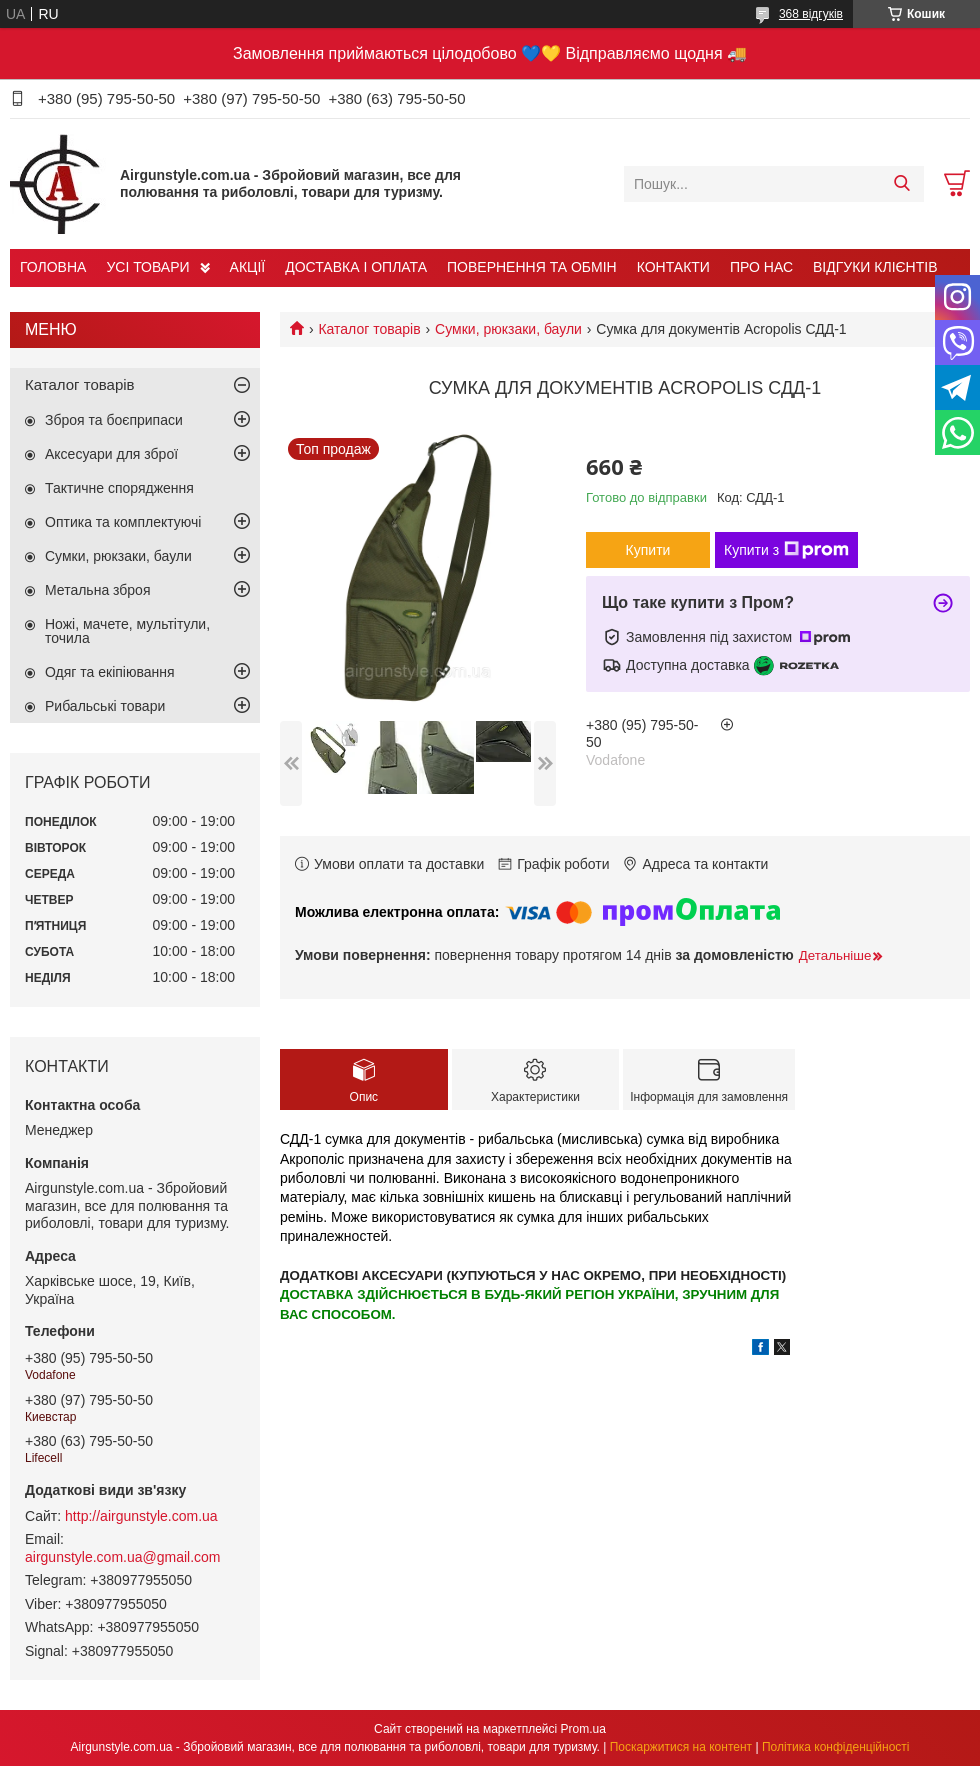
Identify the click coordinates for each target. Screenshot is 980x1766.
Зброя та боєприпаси (114, 420)
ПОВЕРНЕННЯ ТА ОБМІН (532, 267)
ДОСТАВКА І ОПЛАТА (356, 267)
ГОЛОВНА (53, 267)
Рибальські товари (105, 706)
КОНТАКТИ (673, 267)
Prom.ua (583, 1729)
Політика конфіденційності (836, 1747)
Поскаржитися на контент (681, 1747)
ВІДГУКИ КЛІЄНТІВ (875, 267)
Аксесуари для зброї (111, 454)
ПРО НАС (761, 267)
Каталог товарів (369, 329)
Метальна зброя (98, 590)
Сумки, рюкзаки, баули (508, 329)
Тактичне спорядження (119, 488)
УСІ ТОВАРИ (147, 267)
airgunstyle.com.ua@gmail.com (123, 1557)
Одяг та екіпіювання (110, 672)
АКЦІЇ (248, 267)
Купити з (786, 550)
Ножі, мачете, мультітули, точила (127, 631)
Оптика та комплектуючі (123, 522)
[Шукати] (901, 184)
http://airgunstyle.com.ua (141, 1516)
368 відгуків (811, 14)
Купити (648, 550)
